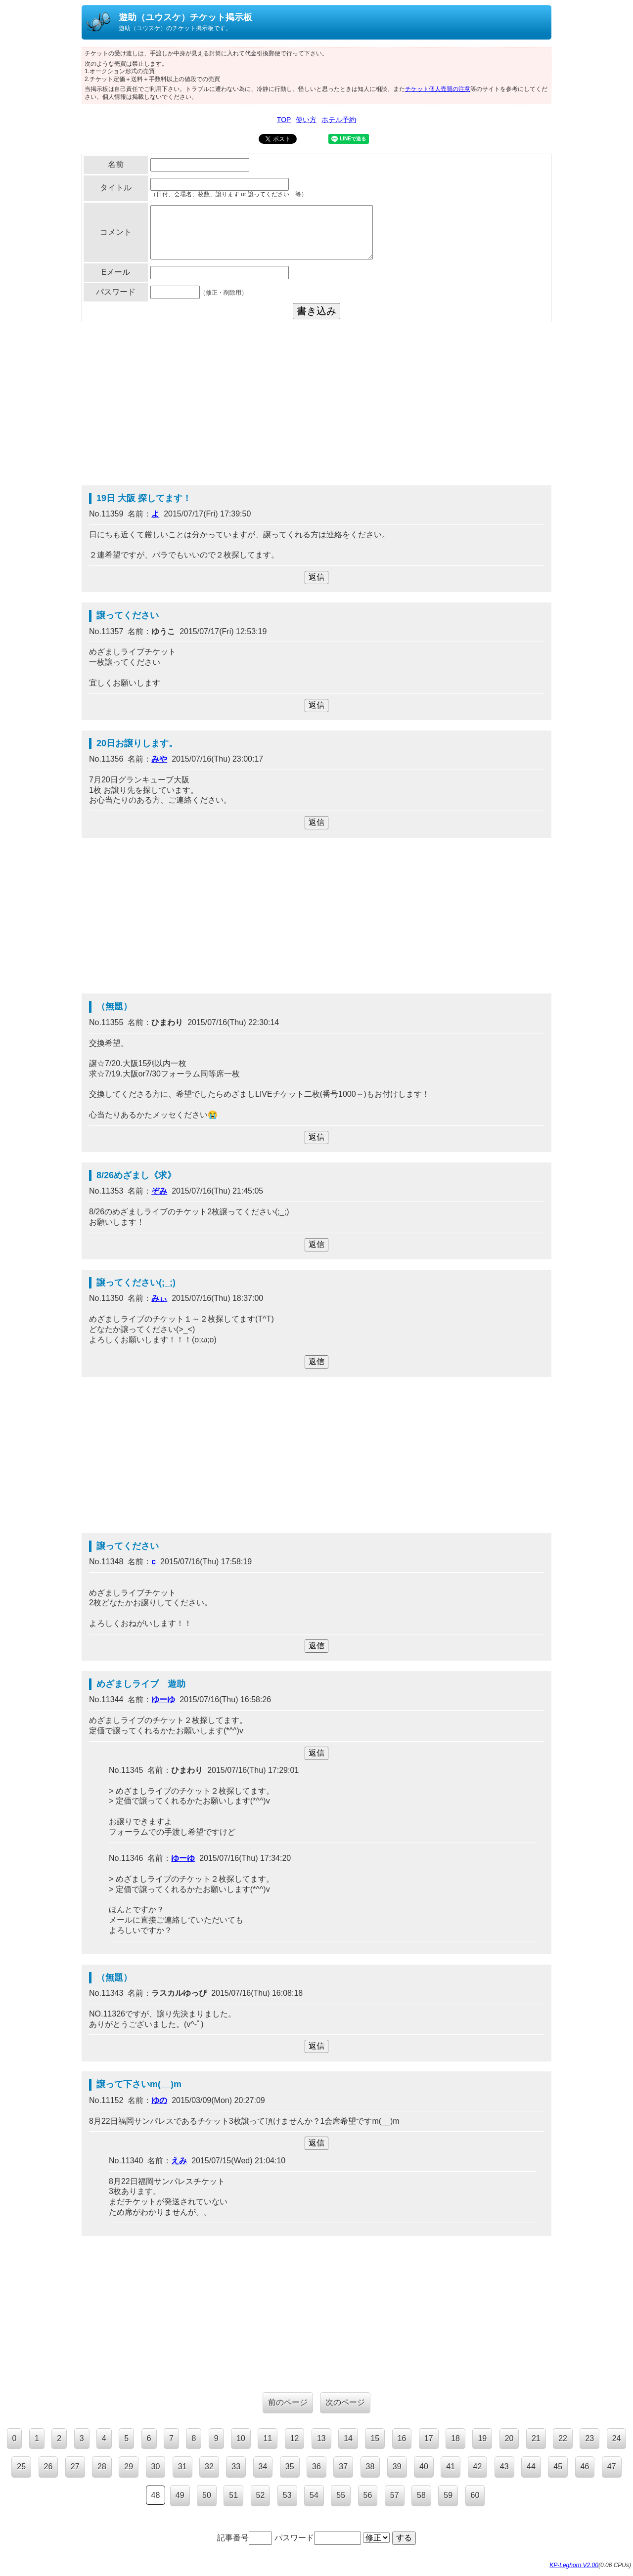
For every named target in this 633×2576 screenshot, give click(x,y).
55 (340, 2495)
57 (394, 2495)
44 (531, 2466)
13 (321, 2438)
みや (159, 759)
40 (423, 2466)
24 (616, 2438)
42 (477, 2466)
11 (267, 2438)
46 (585, 2466)
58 (421, 2495)
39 (397, 2466)
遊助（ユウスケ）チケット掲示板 (185, 17)
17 (428, 2438)
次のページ (345, 2402)
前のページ (288, 2402)
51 (233, 2495)
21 (536, 2438)
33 (235, 2466)
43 (504, 2466)
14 (348, 2438)
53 (287, 2495)
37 (343, 2466)
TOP (284, 120)
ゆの (159, 2100)
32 (209, 2466)
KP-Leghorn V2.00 (573, 2565)
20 (509, 2438)
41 (450, 2466)
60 (475, 2495)
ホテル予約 (338, 120)
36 (316, 2466)
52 (260, 2495)
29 (128, 2466)
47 (611, 2466)
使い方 (306, 120)
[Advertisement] (316, 406)
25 (21, 2466)
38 (370, 2466)
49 (180, 2495)
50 (206, 2495)
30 (155, 2466)
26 (48, 2466)
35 (289, 2466)
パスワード (317, 2537)
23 (589, 2438)
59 (448, 2495)
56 (367, 2495)
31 (182, 2466)
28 (101, 2466)
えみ (179, 2160)
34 (263, 2466)
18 (455, 2438)
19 (482, 2438)
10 (240, 2438)
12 (294, 2438)
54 (314, 2495)
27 (75, 2466)
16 (402, 2438)
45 (557, 2466)
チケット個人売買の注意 (437, 89)
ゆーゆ (163, 1699)
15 (374, 2438)
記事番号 (244, 2537)
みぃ (159, 1298)
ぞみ (159, 1191)
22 (562, 2438)
